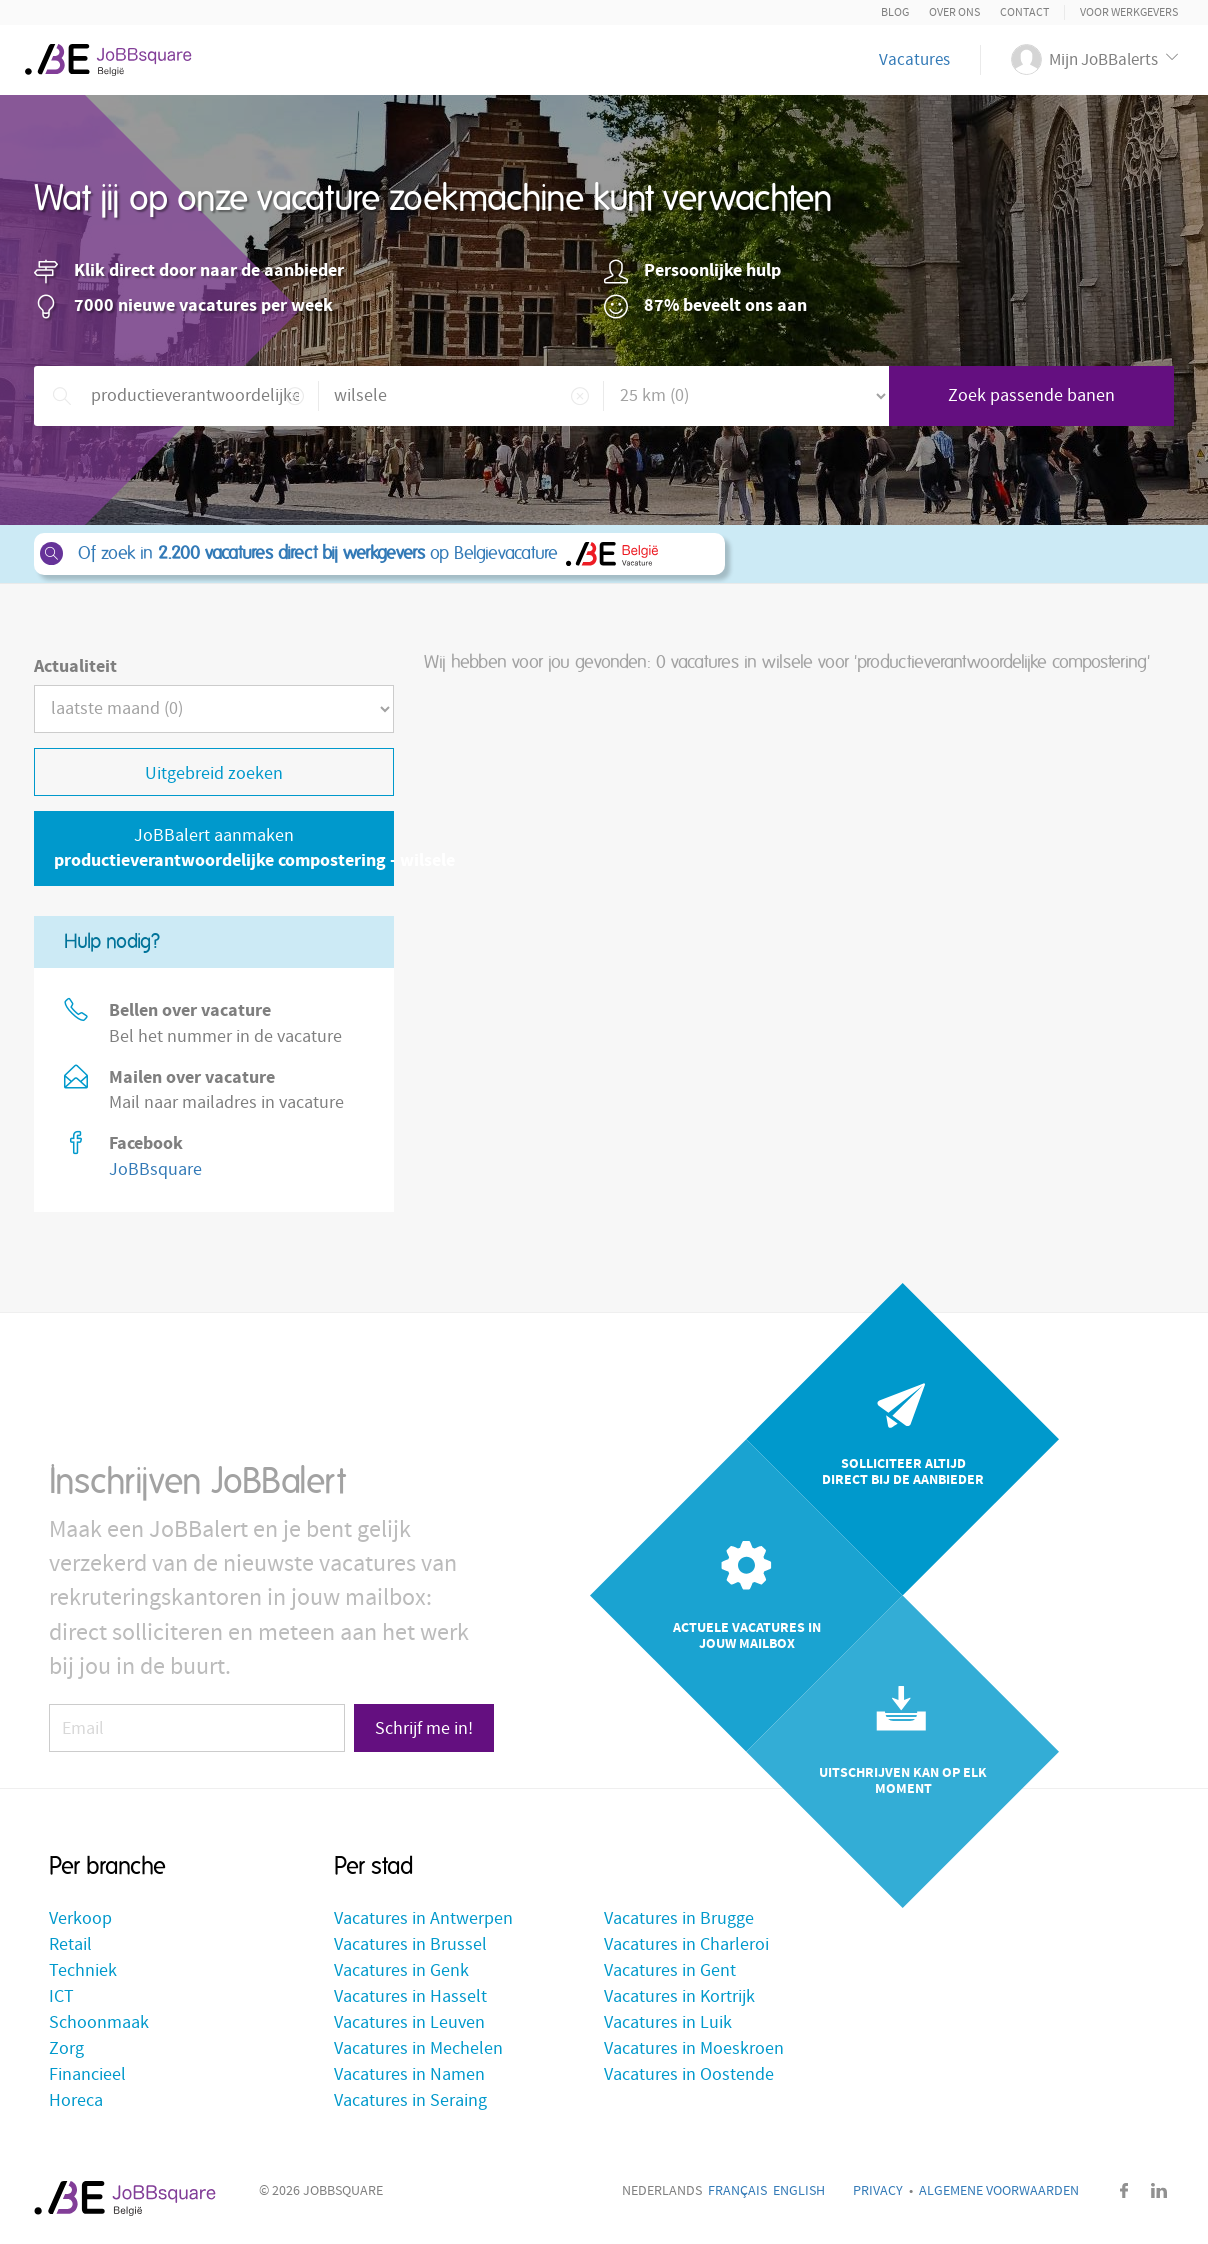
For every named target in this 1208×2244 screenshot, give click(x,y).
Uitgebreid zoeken (214, 773)
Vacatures (914, 60)
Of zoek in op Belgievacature (378, 554)
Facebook (1124, 2190)
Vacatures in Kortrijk (679, 1996)
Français (737, 2191)
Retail (70, 1944)
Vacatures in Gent (670, 1970)
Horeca (76, 2100)
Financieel (87, 2074)
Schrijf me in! (424, 1728)
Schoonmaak (99, 2022)
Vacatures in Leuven (409, 2022)
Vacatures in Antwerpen (423, 1918)
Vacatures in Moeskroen (694, 2048)
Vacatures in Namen (409, 2074)
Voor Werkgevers (1129, 12)
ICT (61, 1996)
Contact (1024, 12)
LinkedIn (1159, 2190)
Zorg (66, 2048)
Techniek (83, 1970)
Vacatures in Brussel (410, 1944)
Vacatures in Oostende (689, 2074)
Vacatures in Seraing (410, 2100)
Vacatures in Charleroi (686, 1944)
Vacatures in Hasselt (410, 1996)
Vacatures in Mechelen (418, 2048)
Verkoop (80, 1918)
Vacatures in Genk (401, 1970)
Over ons (954, 12)
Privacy (878, 2191)
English (799, 2191)
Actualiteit (75, 666)
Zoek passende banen (1031, 395)
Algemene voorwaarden (999, 2191)
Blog (895, 12)
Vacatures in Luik (668, 2022)
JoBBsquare (155, 1169)
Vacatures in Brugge (679, 1918)
